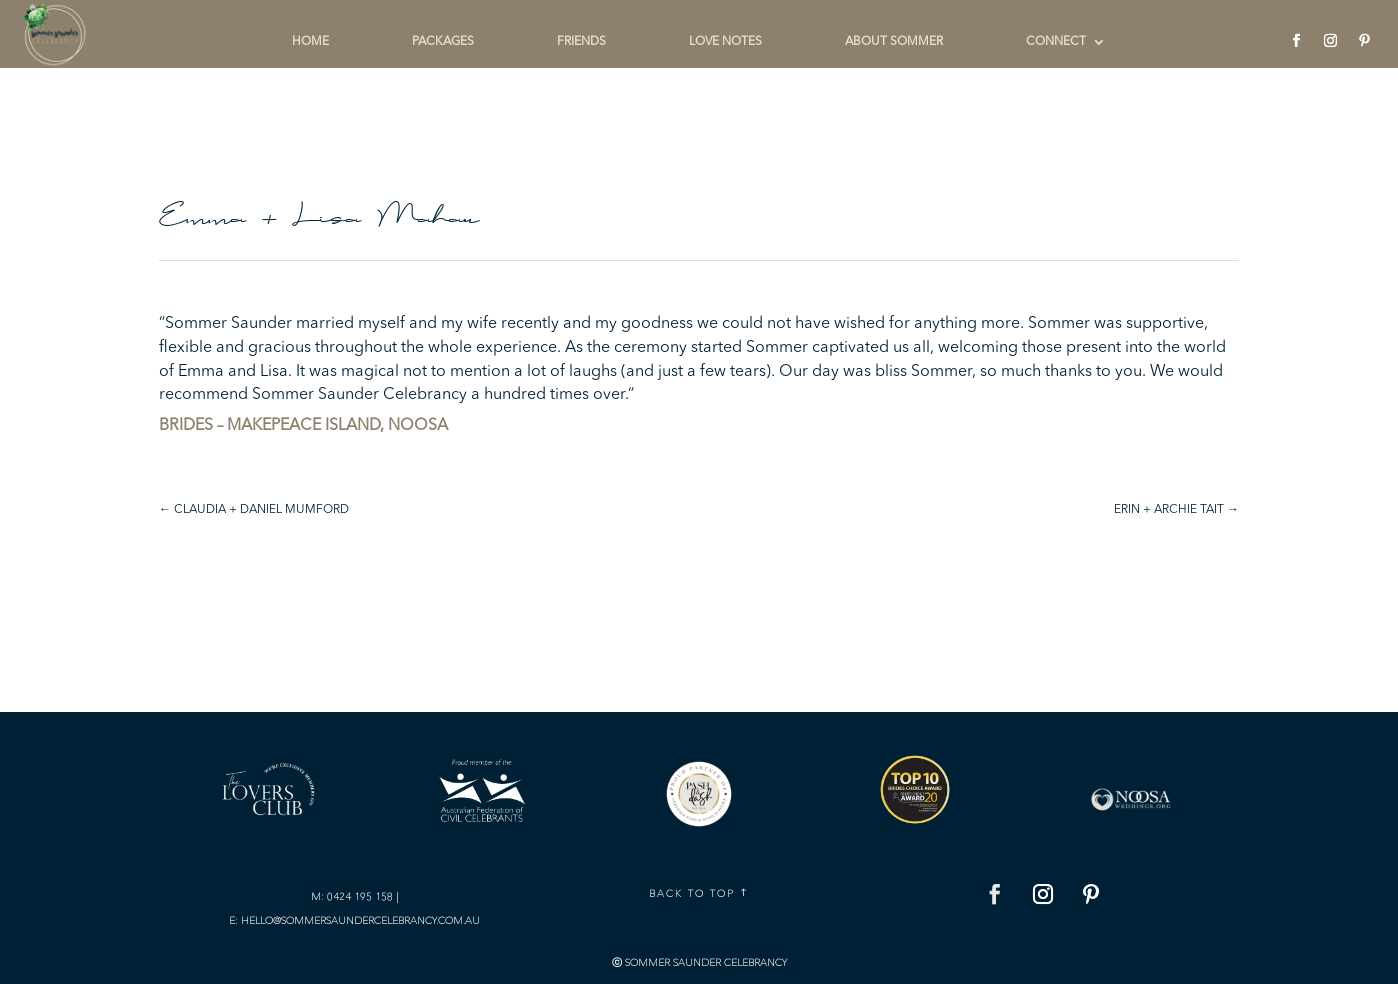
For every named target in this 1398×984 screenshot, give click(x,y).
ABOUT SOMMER (894, 42)
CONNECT (1056, 42)
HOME (310, 42)
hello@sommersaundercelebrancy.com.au (360, 920)
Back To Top (692, 893)
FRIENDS (581, 42)
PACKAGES (443, 42)
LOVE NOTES (725, 42)
